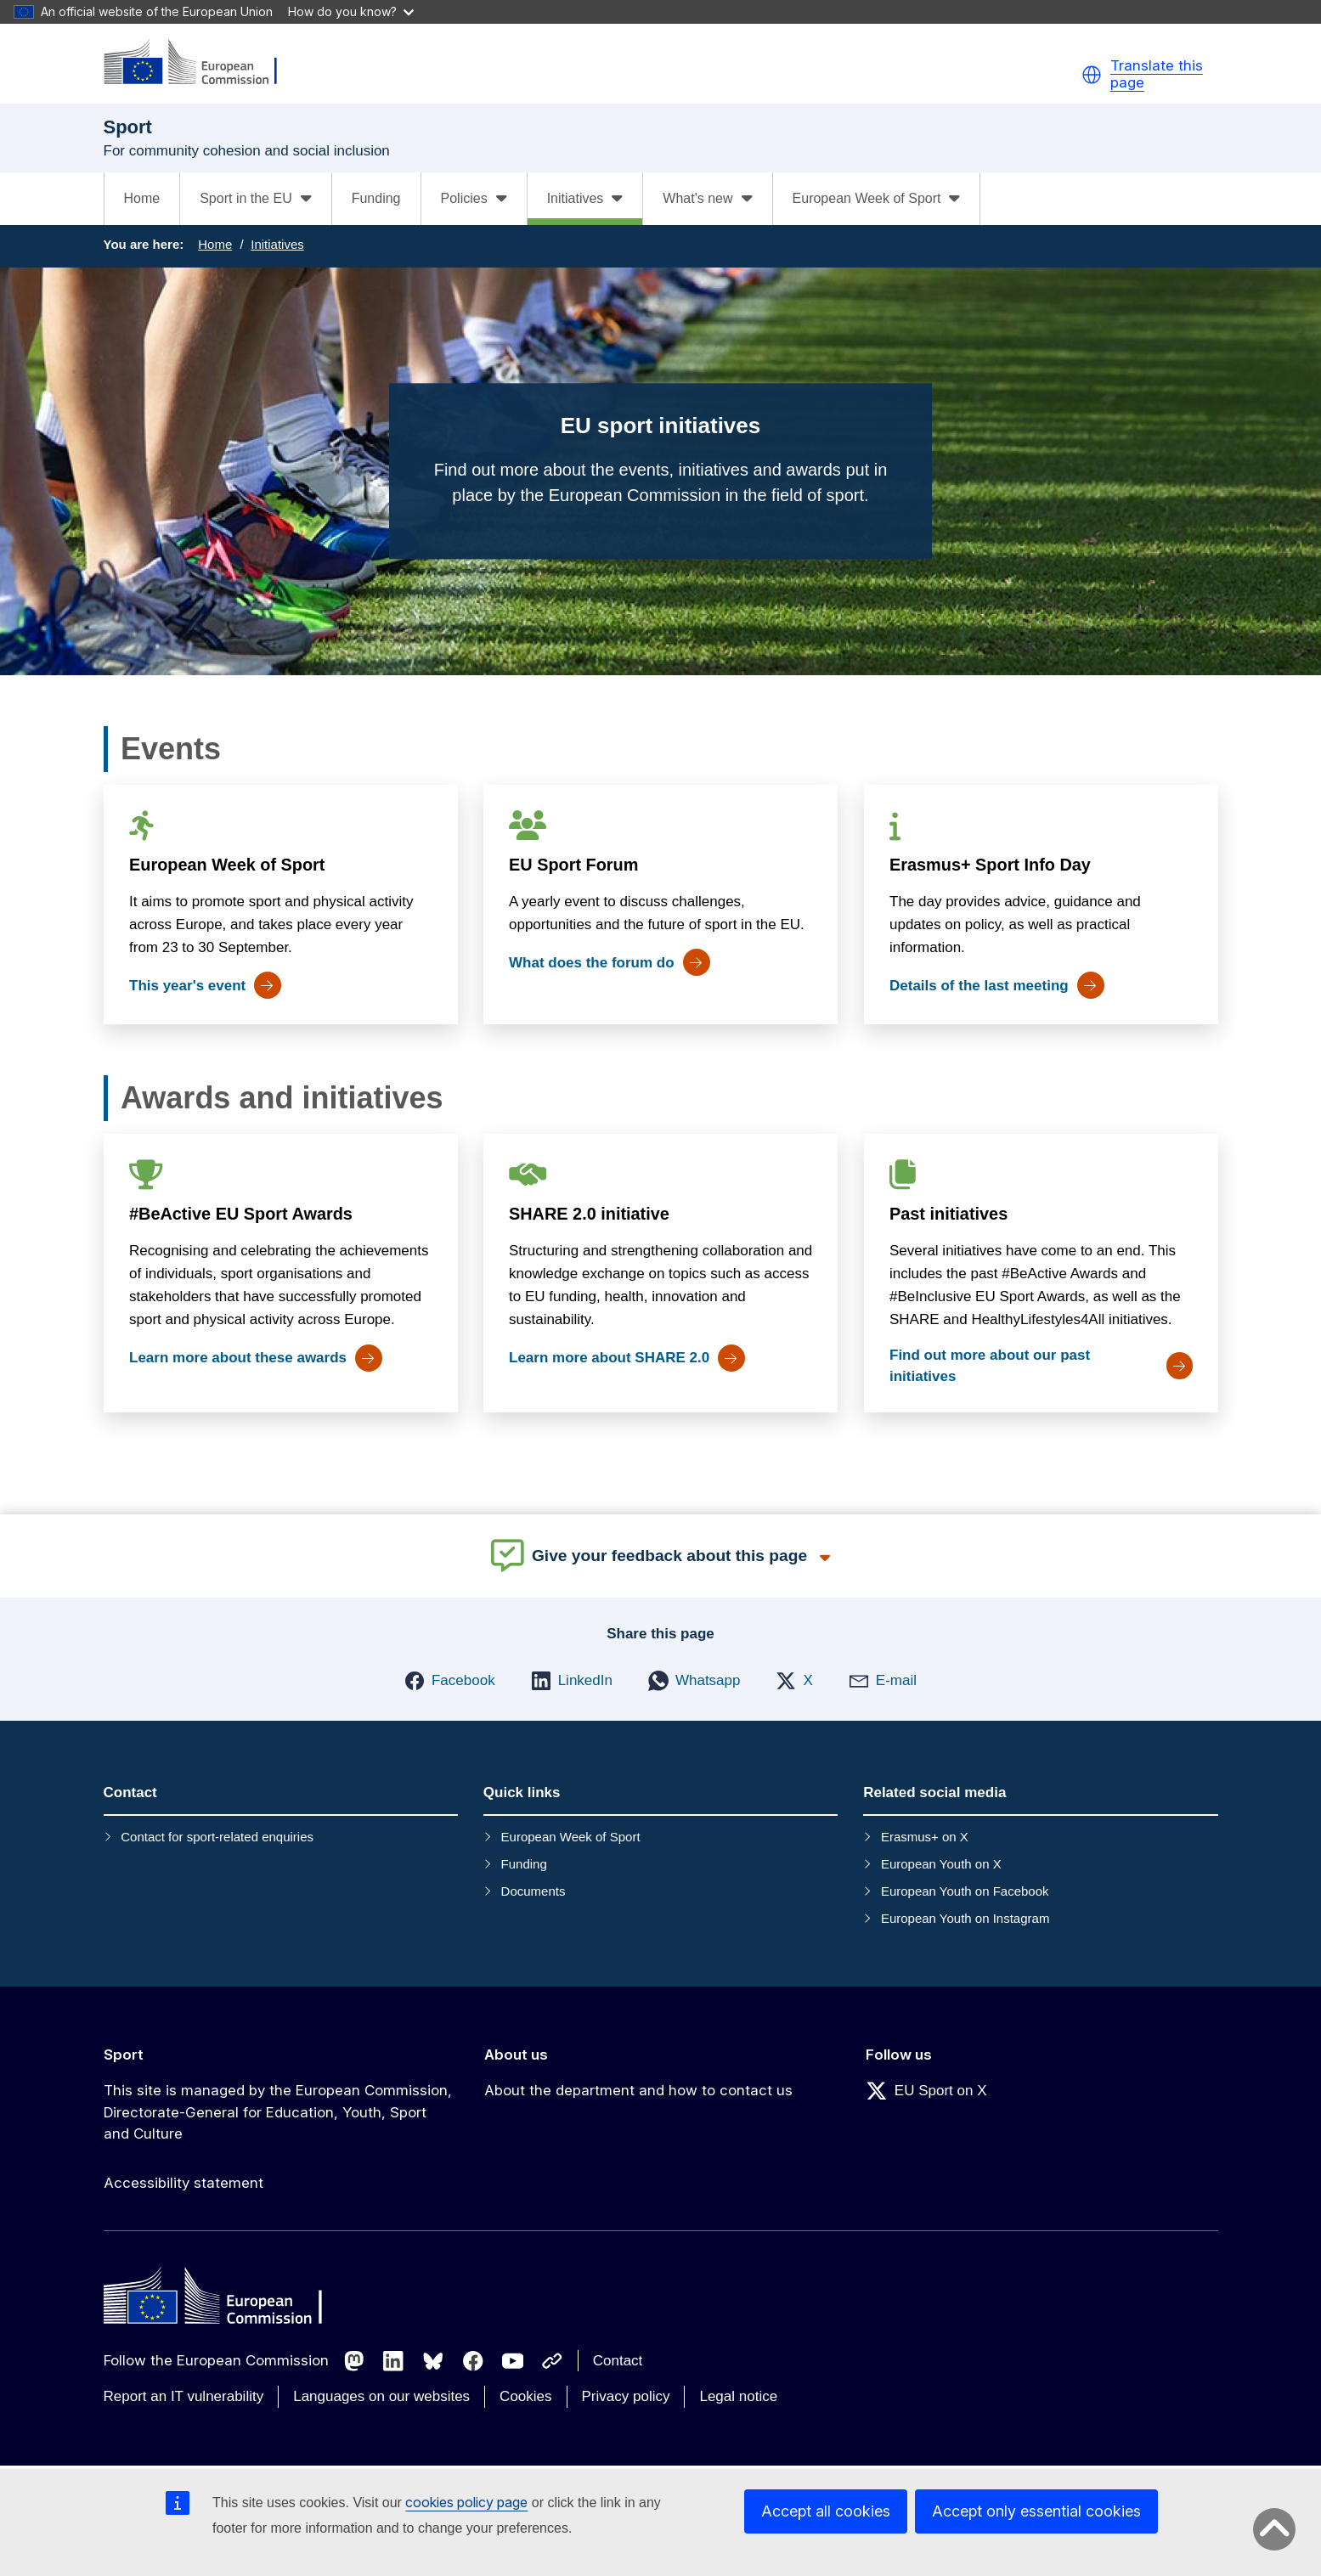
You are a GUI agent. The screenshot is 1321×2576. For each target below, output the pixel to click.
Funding (376, 198)
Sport (124, 2054)
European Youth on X (941, 1864)
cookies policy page (466, 2502)
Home (142, 198)
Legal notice (738, 2396)
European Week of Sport (227, 864)
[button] (1091, 75)
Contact (618, 2361)
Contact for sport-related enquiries (217, 1836)
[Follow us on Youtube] (513, 2361)
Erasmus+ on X (924, 1836)
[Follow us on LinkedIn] (393, 2361)
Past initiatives (948, 1213)
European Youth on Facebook (965, 1891)
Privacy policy (626, 2396)
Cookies (525, 2396)
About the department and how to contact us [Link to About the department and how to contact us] (638, 2090)
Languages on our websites (381, 2396)
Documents (533, 1891)
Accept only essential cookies (1036, 2511)
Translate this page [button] (1156, 74)
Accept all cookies (825, 2511)
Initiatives (277, 244)
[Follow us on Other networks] (552, 2361)
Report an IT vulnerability (184, 2396)
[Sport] (201, 63)
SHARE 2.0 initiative (589, 1213)
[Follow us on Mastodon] (354, 2361)
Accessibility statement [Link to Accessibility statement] (183, 2182)
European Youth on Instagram (965, 1918)
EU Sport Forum (573, 864)
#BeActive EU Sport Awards (241, 1213)
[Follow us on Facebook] (473, 2361)
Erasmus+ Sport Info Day (989, 864)
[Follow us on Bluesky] (433, 2361)
